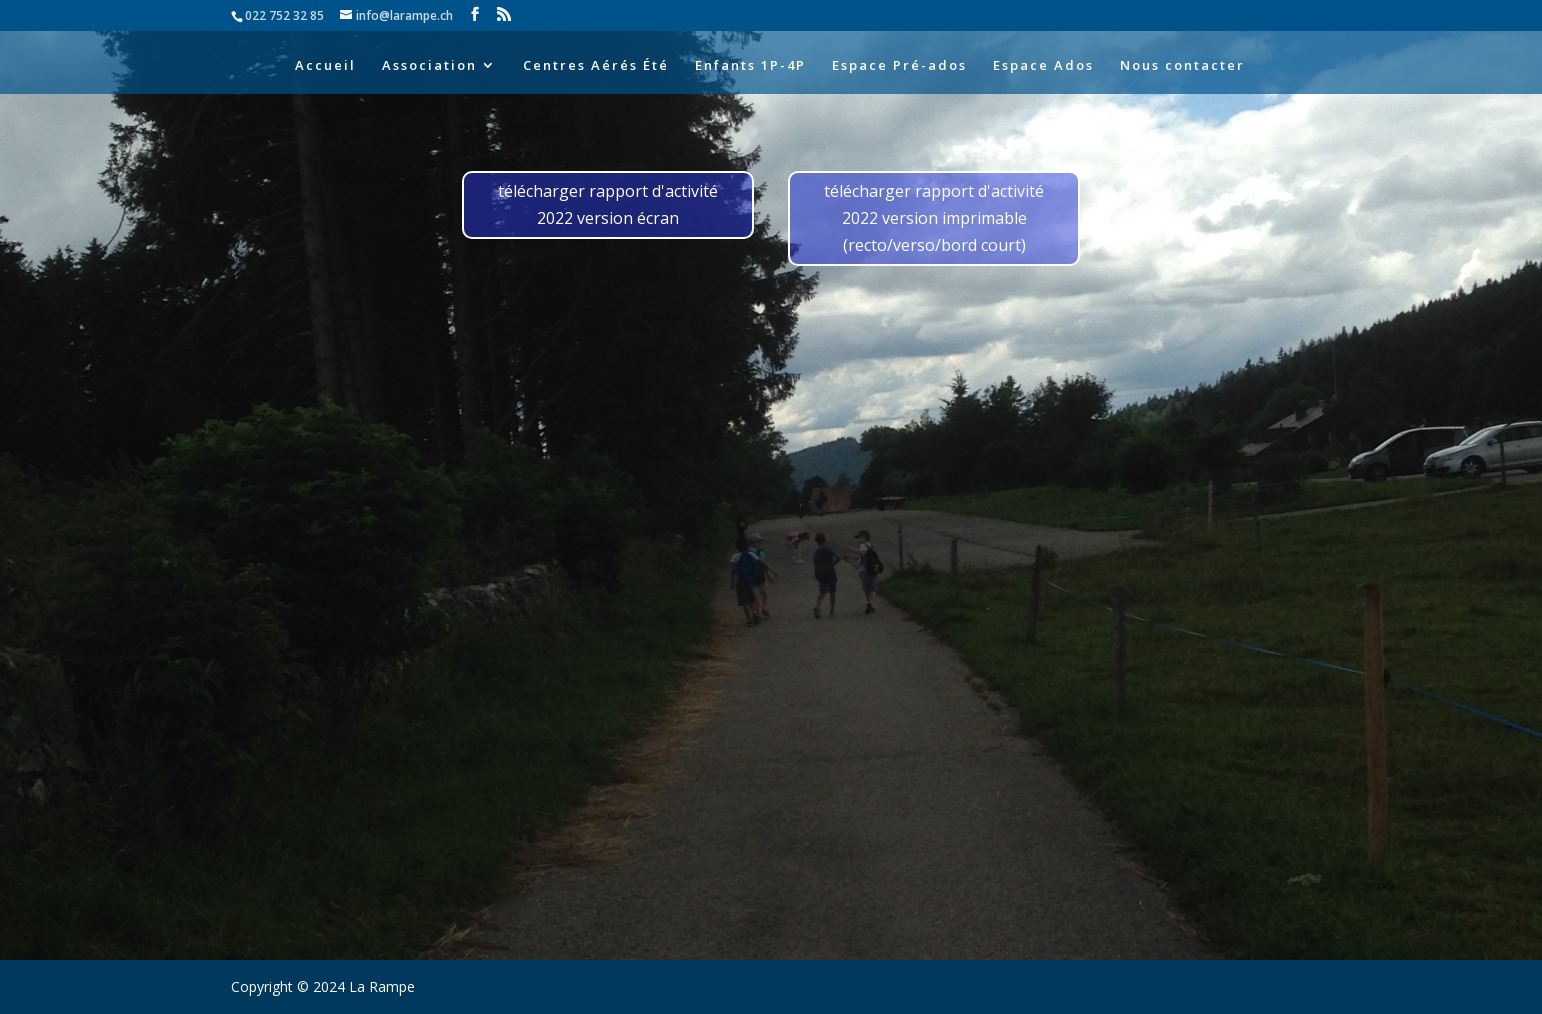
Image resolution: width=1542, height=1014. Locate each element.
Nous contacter (1182, 66)
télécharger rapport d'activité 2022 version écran (608, 204)
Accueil (325, 66)
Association (429, 66)
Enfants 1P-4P (750, 66)
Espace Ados (1043, 66)
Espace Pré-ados (899, 66)
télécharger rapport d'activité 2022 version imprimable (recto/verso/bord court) (934, 218)
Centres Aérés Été (596, 66)
